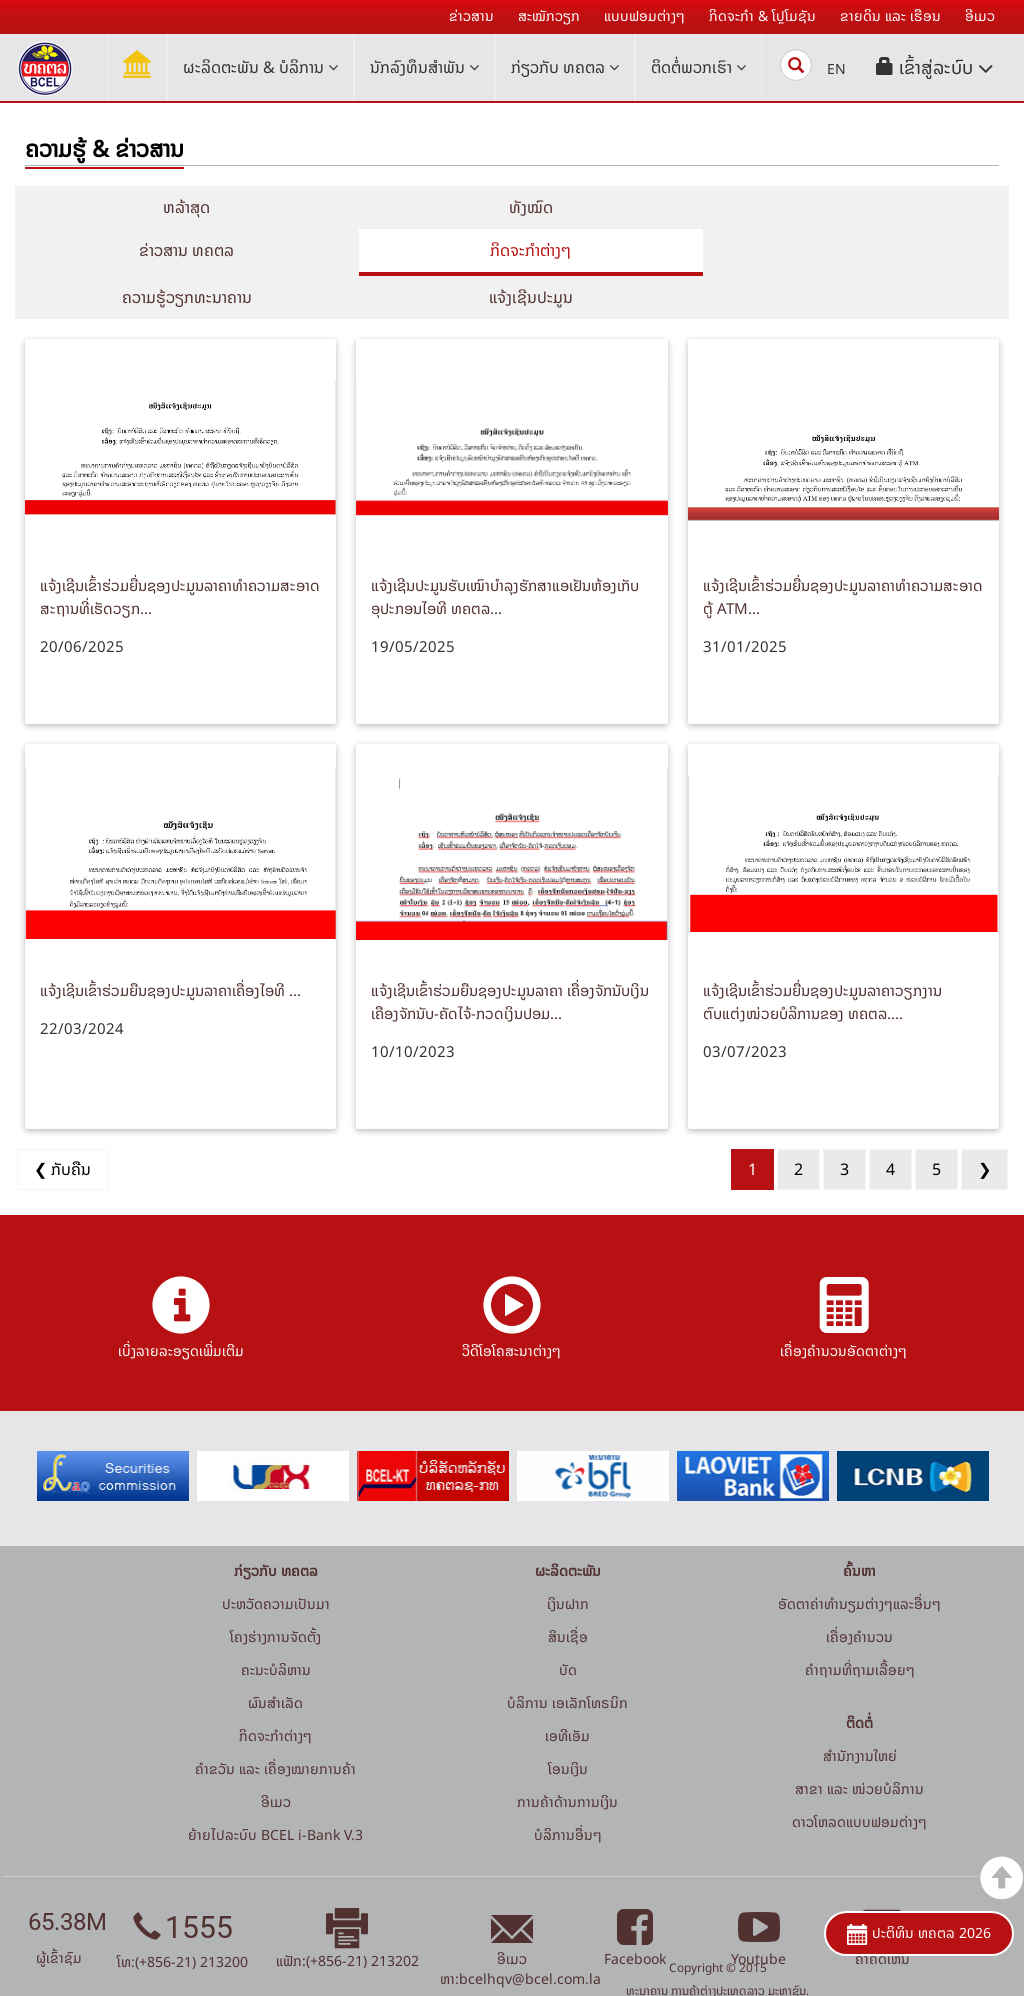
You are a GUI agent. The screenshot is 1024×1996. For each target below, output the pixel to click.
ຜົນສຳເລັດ (275, 1660)
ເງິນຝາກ (568, 1561)
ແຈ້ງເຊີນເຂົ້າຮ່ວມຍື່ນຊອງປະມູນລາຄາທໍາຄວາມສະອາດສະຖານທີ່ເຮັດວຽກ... (180, 554)
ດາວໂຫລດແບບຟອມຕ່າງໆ (859, 1779)
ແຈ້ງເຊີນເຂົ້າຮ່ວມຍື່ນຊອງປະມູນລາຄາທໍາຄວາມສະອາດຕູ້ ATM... (843, 554)
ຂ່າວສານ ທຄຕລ (843, 207)
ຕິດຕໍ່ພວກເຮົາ (698, 67)
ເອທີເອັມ (567, 1693)
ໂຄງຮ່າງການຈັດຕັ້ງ (275, 1594)
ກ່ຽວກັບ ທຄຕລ (565, 67)
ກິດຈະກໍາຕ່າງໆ (180, 250)
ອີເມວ (276, 1759)
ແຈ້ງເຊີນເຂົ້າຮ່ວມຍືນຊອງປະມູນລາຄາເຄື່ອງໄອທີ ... (170, 947)
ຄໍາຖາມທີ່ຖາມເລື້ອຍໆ (860, 1627)
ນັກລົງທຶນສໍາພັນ (424, 67)
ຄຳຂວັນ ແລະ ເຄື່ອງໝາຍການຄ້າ (275, 1726)
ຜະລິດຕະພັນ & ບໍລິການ (260, 67)
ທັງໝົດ (512, 207)
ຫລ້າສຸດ (180, 207)
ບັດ (568, 1627)
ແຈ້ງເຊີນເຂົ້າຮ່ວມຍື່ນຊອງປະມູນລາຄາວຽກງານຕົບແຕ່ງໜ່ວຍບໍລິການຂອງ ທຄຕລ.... (822, 959)
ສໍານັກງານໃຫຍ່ (860, 1713)
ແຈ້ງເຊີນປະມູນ (843, 250)
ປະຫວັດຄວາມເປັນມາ (276, 1561)
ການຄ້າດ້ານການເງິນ (567, 1759)
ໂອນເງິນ (568, 1726)
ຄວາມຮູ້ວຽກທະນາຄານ (512, 250)
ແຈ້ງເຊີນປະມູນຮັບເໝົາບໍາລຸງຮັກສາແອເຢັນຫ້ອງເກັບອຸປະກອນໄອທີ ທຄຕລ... (505, 554)
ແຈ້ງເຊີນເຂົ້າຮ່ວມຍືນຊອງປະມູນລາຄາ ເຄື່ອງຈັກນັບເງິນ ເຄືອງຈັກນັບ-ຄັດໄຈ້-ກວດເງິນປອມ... (510, 959)
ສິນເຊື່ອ (568, 1594)
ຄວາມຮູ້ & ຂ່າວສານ (104, 148)
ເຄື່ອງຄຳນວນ (859, 1594)
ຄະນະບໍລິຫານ (276, 1627)
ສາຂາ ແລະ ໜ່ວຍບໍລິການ (859, 1746)
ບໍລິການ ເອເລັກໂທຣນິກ (567, 1660)
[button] (935, 67)
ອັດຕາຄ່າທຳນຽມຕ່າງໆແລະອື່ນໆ (859, 1561)
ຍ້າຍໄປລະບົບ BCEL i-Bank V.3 (275, 1792)
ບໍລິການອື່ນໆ (568, 1792)
